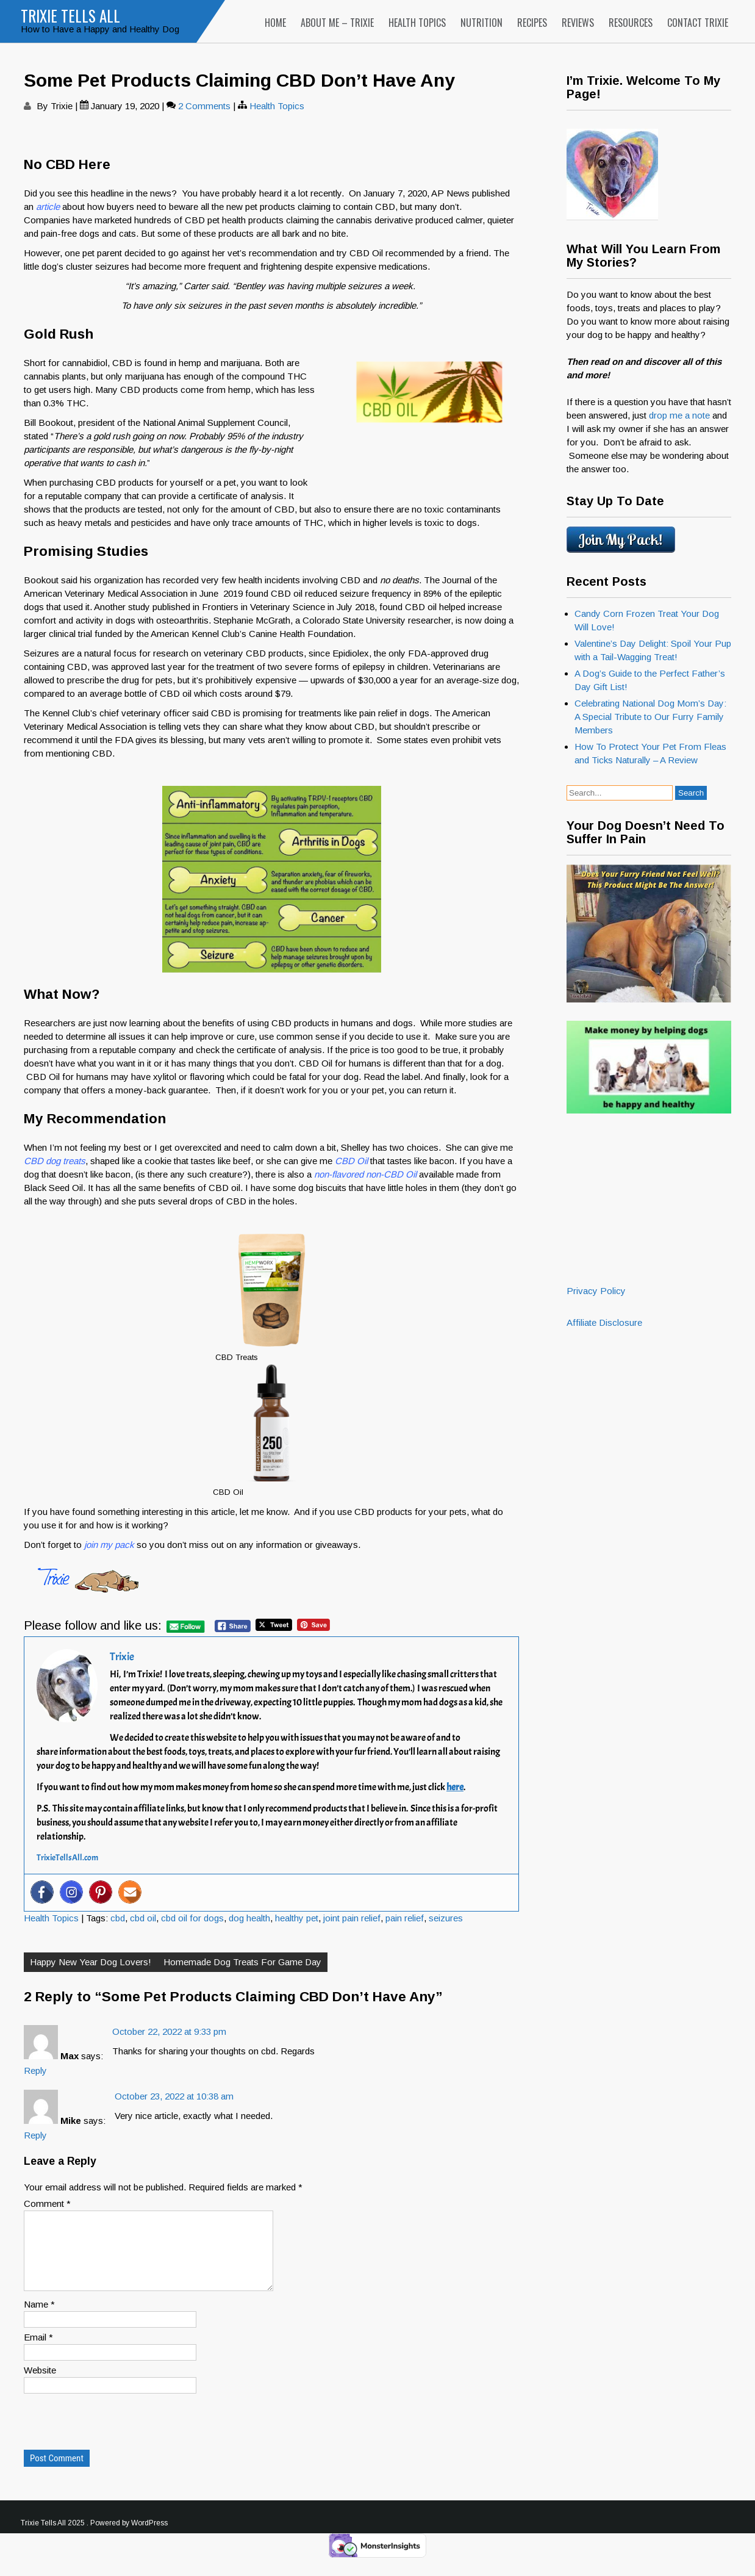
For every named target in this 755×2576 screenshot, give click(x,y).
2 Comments (204, 106)
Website (40, 2385)
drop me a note (680, 415)
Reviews (578, 22)
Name (39, 2319)
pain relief (404, 1918)
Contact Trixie (697, 22)
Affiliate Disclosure (604, 1322)
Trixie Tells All (70, 15)
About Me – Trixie (337, 22)
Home (275, 22)
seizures (446, 1918)
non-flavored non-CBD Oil (365, 1174)
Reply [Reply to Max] (35, 2070)
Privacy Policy (596, 1291)
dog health (249, 1918)
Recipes (532, 22)
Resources (631, 22)
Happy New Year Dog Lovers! (90, 1962)
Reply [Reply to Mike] (35, 2135)
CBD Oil (351, 1161)
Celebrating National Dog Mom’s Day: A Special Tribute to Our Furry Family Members (650, 716)
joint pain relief (352, 1918)
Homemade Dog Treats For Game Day (242, 1962)
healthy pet (296, 1918)
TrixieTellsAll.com (67, 1857)
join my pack (109, 1544)
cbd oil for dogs (192, 1918)
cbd (117, 1918)
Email (38, 2352)
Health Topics (417, 22)
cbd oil (143, 1918)
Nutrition (481, 22)
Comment (47, 2203)
